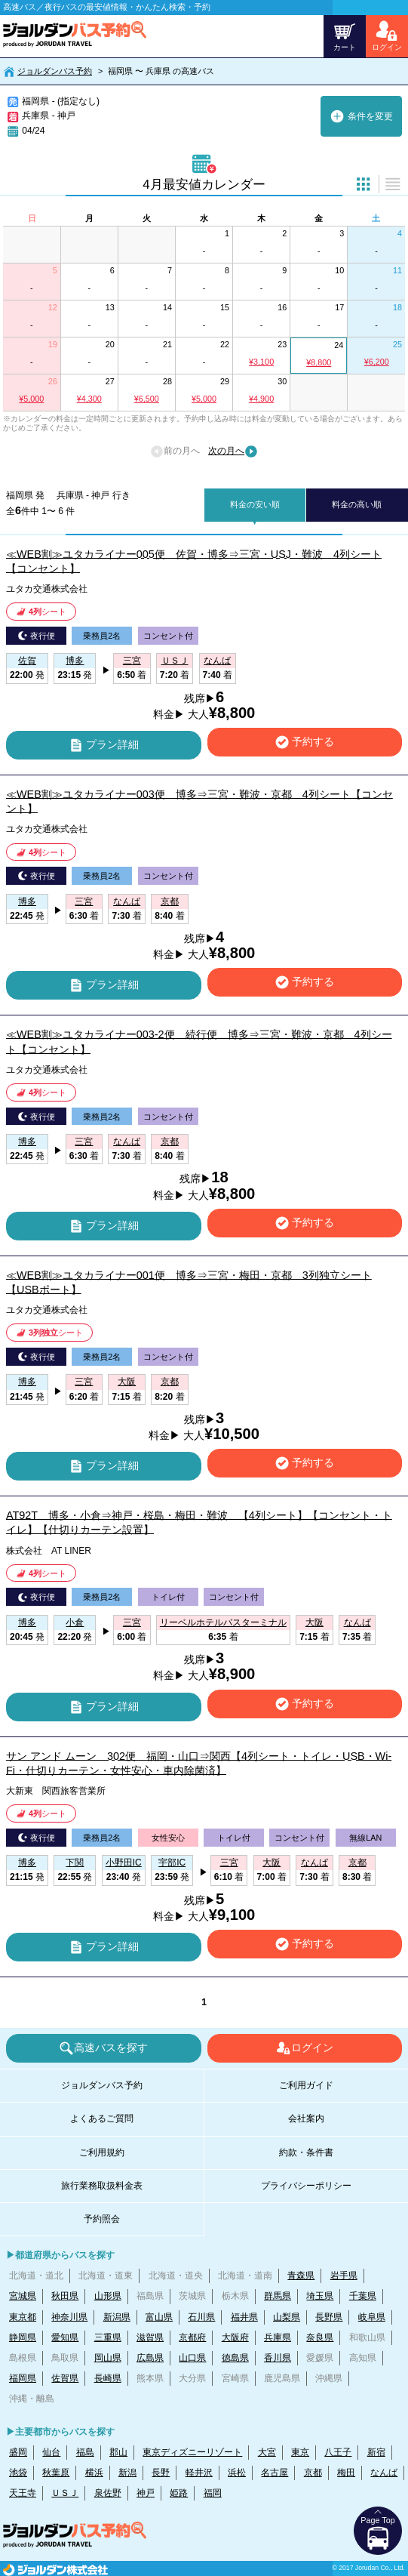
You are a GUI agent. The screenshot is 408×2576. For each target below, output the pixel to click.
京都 (313, 2472)
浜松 (237, 2472)
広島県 (150, 2358)
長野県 (328, 2317)
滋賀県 (150, 2337)
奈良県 (319, 2337)
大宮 (267, 2452)
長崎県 (107, 2378)
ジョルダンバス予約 (54, 70)
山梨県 (286, 2317)
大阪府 (235, 2337)
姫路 (179, 2493)
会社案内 (306, 2118)
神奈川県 (69, 2317)
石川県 (201, 2317)
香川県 (277, 2358)
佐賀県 (64, 2378)
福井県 (244, 2317)
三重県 (107, 2337)
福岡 (213, 2493)
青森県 (300, 2275)
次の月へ (233, 451)
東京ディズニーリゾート (192, 2452)
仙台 (51, 2452)
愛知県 (64, 2337)
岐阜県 (371, 2317)
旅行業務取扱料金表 (102, 2185)
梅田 (346, 2472)
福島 (85, 2452)
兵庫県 (277, 2337)
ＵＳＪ (64, 2493)
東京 (300, 2452)
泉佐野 (107, 2493)
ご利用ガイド (306, 2085)
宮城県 (22, 2296)
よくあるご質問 (101, 2118)
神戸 (146, 2493)
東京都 (22, 2317)
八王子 (337, 2452)
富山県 (159, 2317)
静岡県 (22, 2337)
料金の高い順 (357, 504)
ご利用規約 (101, 2152)
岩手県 (343, 2275)
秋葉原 (55, 2472)
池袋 (18, 2472)
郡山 (118, 2452)
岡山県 (107, 2358)
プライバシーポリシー (306, 2185)
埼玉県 (319, 2296)
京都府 (192, 2337)
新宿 (376, 2452)
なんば (383, 2472)
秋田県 (64, 2296)
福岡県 (22, 2378)
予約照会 (102, 2219)
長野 (161, 2472)
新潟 (127, 2472)
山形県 (107, 2296)
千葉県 (362, 2296)
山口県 (192, 2358)
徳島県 (235, 2358)
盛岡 (18, 2452)
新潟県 (116, 2317)
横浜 (94, 2472)
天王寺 (22, 2493)
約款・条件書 (306, 2152)
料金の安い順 (255, 504)
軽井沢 (199, 2472)
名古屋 (274, 2472)
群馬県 (277, 2296)
